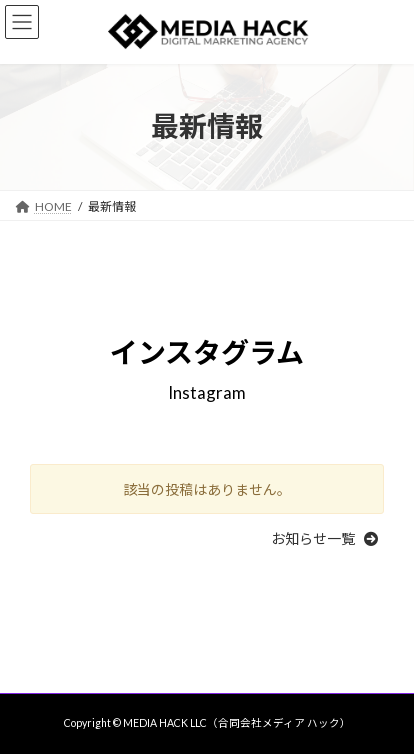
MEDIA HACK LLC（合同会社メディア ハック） (237, 723)
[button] (327, 538)
